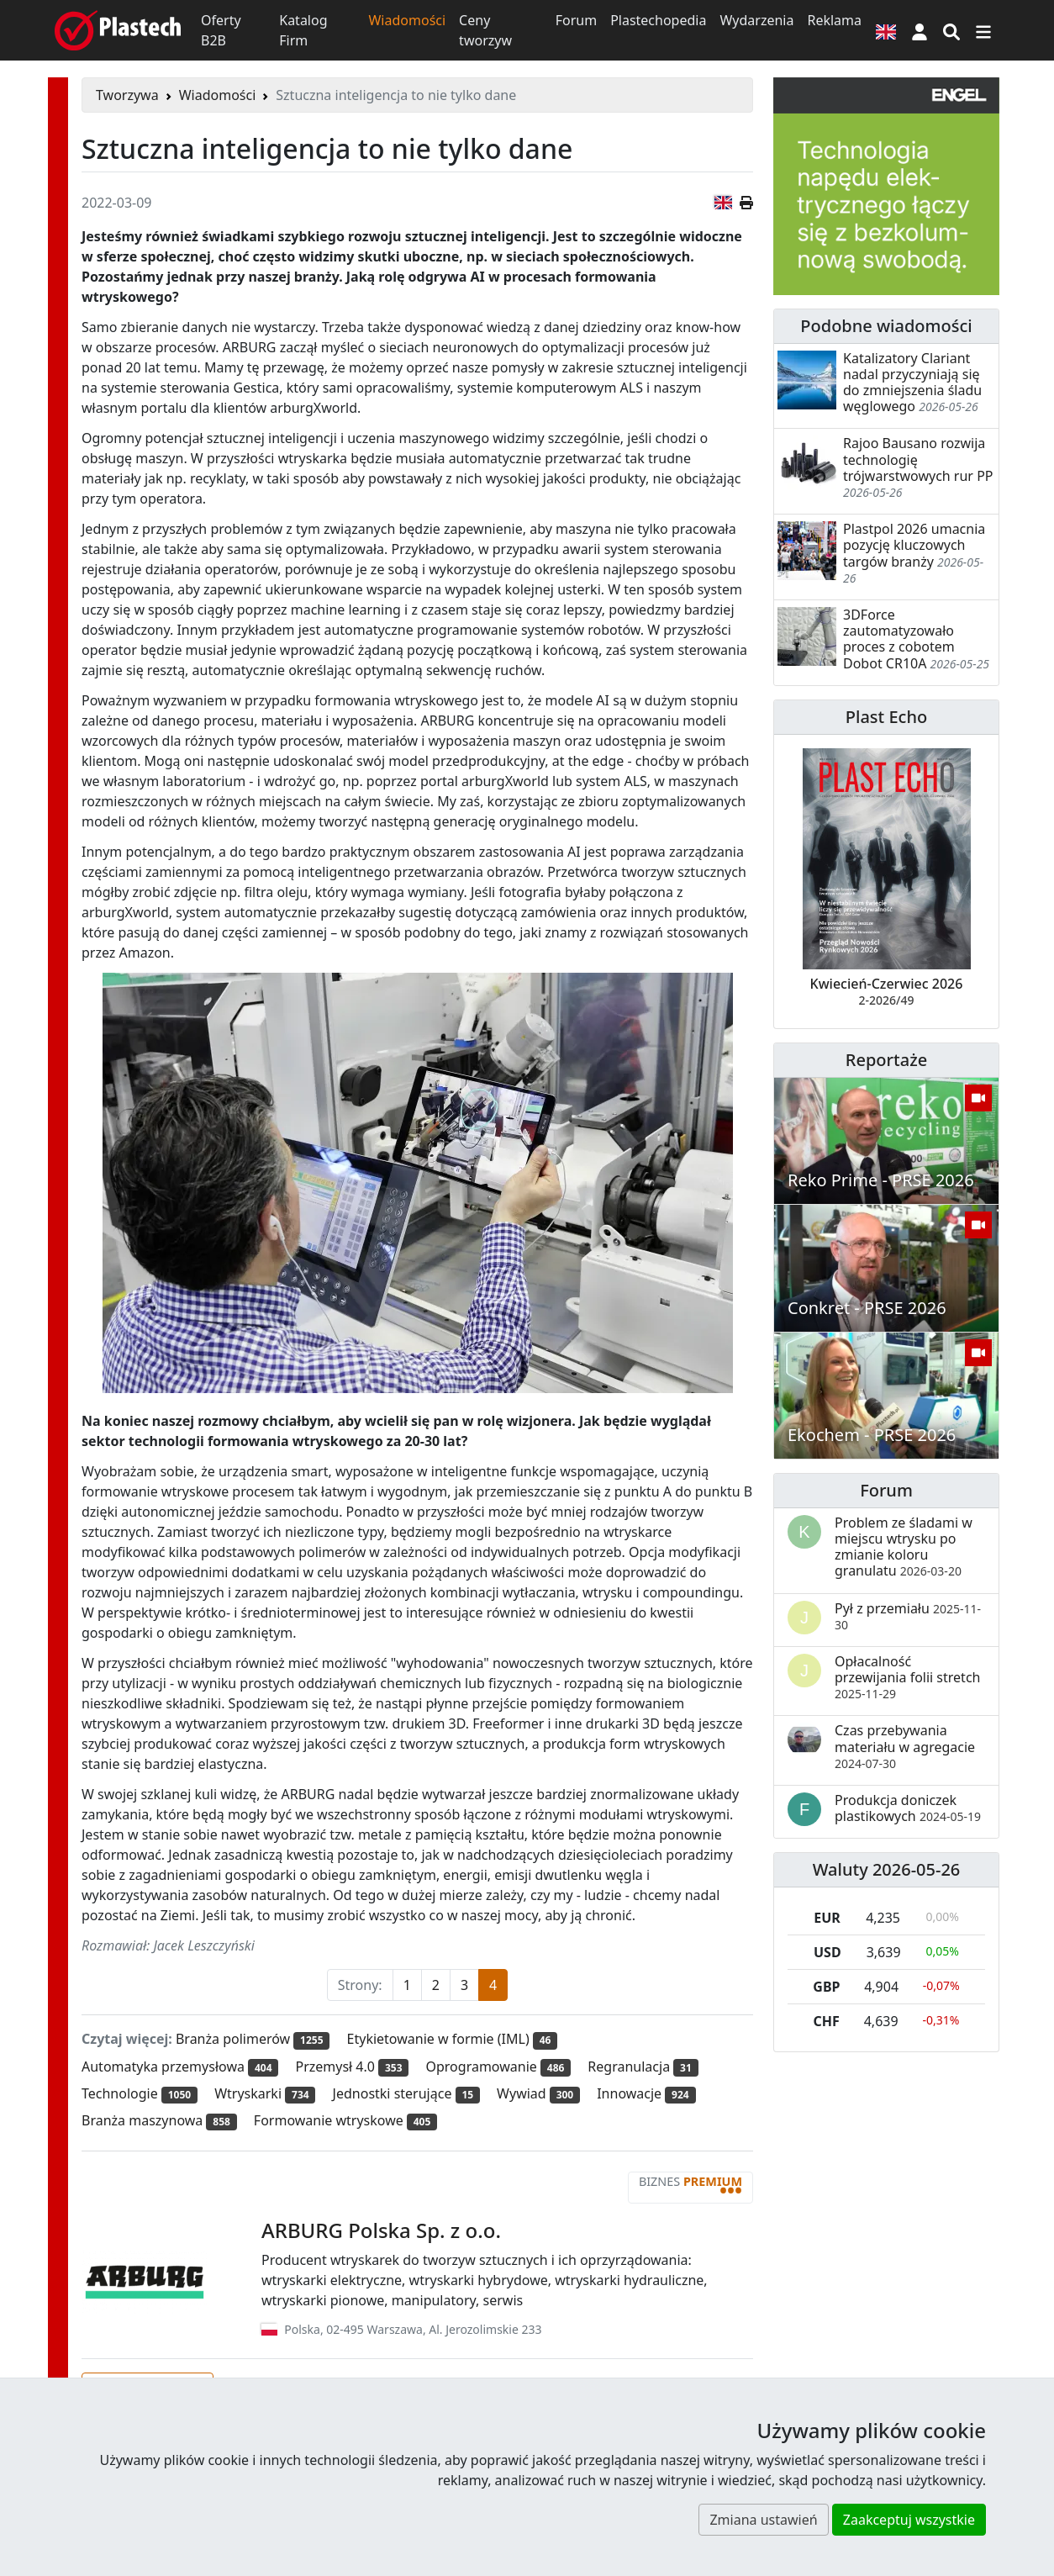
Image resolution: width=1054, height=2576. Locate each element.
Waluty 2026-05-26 (887, 1869)
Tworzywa (127, 95)
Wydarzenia (756, 20)
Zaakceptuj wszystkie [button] (909, 2519)
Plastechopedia (658, 20)
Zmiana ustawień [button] (763, 2519)
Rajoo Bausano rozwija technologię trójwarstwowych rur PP (918, 459)
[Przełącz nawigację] (983, 30)
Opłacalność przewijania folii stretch (907, 1677)
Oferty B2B (221, 30)
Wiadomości (406, 20)
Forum (576, 20)
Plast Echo (886, 716)
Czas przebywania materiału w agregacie (905, 1746)
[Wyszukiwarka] (951, 30)
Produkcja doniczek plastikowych (908, 1808)
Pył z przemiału (908, 1616)
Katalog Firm (303, 30)
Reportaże (886, 1059)
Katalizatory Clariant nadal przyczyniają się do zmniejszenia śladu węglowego (912, 382)
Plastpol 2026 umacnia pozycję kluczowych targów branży (914, 545)
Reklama (834, 20)
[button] (919, 30)
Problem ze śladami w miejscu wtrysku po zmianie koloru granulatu (903, 1547)
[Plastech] (118, 30)
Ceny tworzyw (485, 30)
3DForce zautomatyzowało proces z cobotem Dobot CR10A (899, 639)
